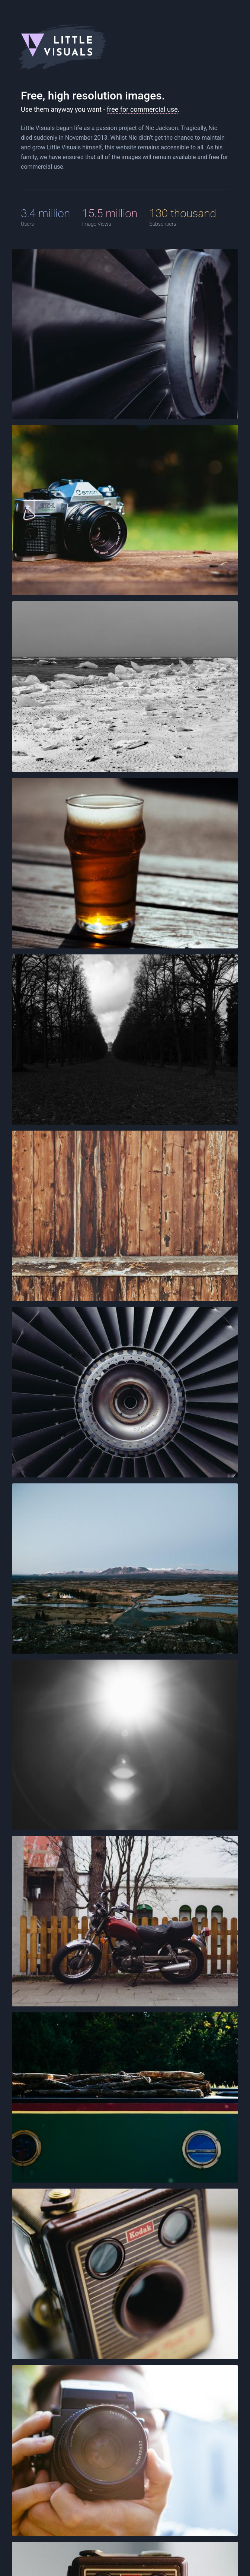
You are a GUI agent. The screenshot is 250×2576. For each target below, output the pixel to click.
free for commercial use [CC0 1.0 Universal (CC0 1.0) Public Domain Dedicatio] (142, 109)
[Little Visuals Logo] (125, 47)
